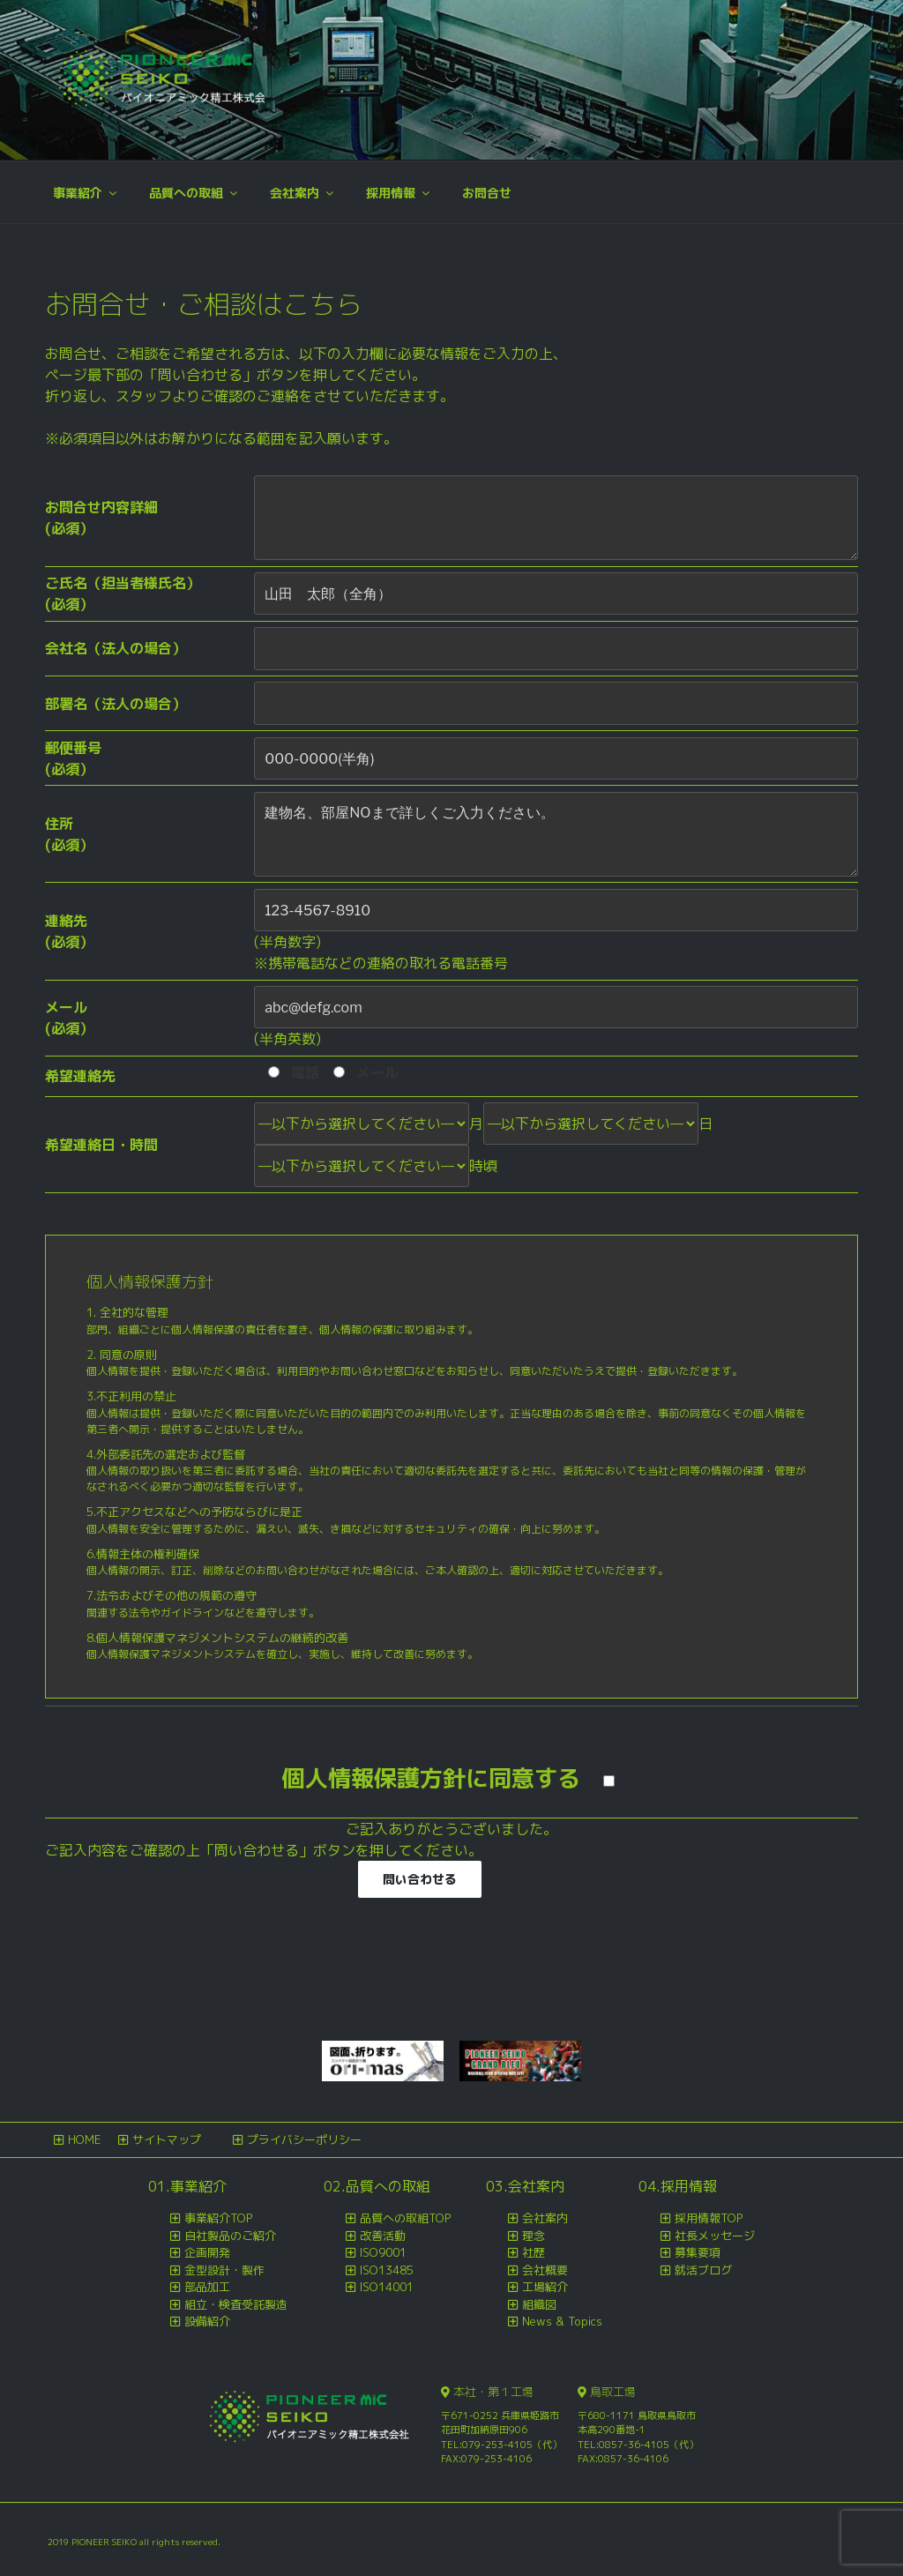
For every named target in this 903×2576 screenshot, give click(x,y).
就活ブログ (703, 2270)
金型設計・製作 (224, 2270)
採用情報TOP (709, 2218)
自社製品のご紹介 (230, 2236)
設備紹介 (207, 2321)
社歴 (533, 2252)
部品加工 (207, 2287)
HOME (84, 2139)
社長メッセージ (715, 2236)
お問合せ (486, 192)
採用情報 (399, 192)
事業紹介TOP (218, 2218)
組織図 (539, 2304)
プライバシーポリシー (304, 2139)
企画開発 (207, 2252)
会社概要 (545, 2270)
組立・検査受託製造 (235, 2304)
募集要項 (697, 2252)
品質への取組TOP (405, 2218)
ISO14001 (387, 2287)
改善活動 (383, 2236)
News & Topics (562, 2321)
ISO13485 (387, 2270)
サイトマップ (166, 2139)
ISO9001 (383, 2252)
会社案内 (303, 192)
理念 (533, 2236)
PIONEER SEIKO (105, 2541)
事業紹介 (86, 192)
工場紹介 (545, 2287)
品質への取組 (194, 192)
